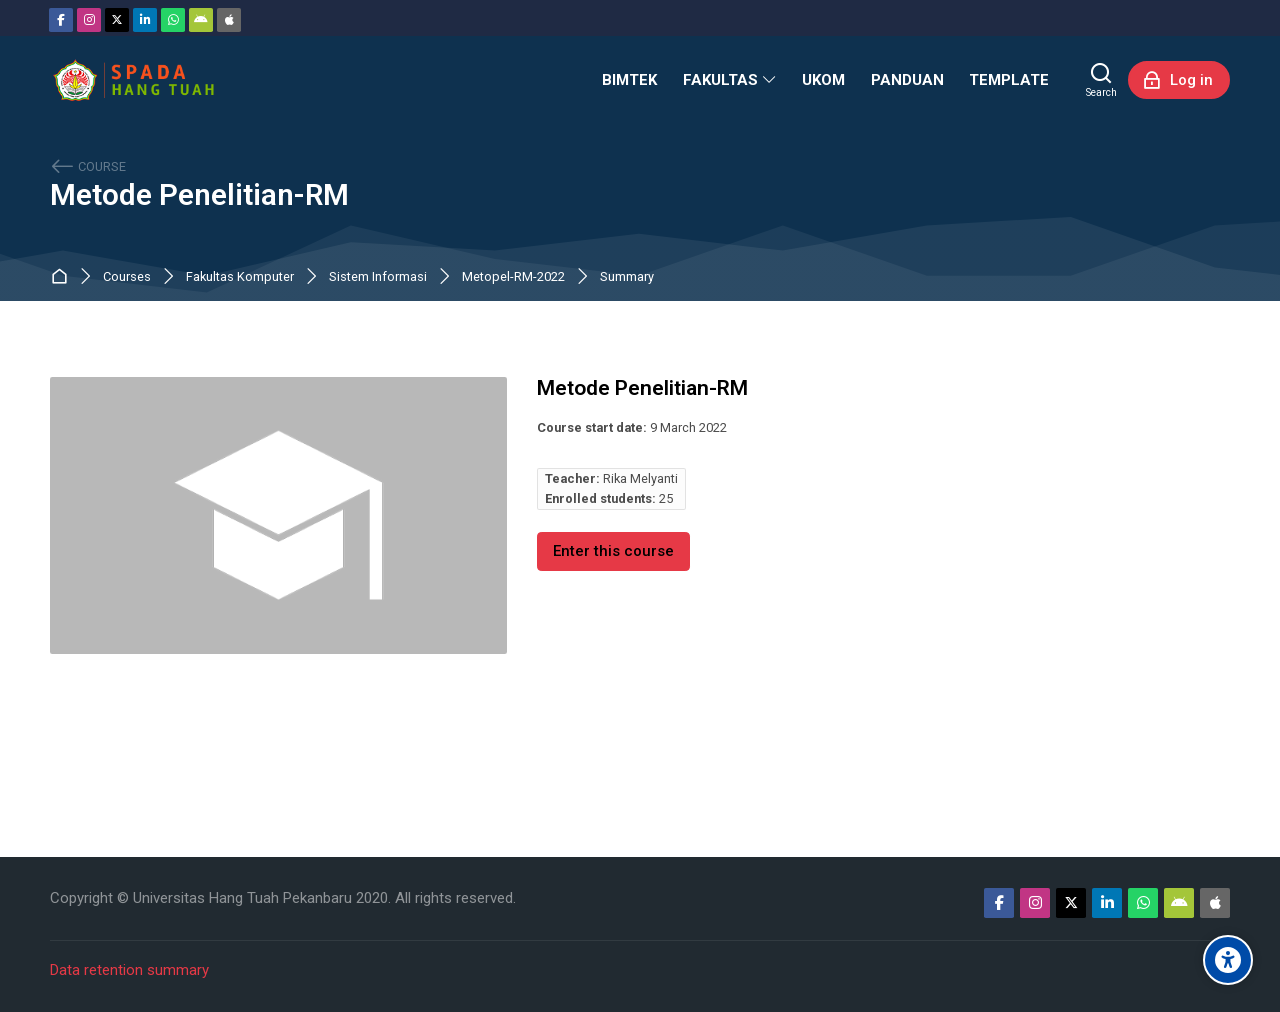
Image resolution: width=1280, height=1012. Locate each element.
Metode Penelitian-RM (199, 195)
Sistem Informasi (378, 277)
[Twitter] (117, 20)
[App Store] (229, 20)
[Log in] (1179, 80)
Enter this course (613, 551)
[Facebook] (61, 20)
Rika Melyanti (640, 478)
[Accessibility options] (1228, 960)
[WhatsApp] (173, 20)
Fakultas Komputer (240, 277)
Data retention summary (129, 970)
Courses (127, 277)
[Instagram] (89, 20)
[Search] (1101, 80)
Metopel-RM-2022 (513, 277)
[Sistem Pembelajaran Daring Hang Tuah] (133, 80)
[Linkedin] (145, 20)
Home (63, 277)
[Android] (201, 20)
